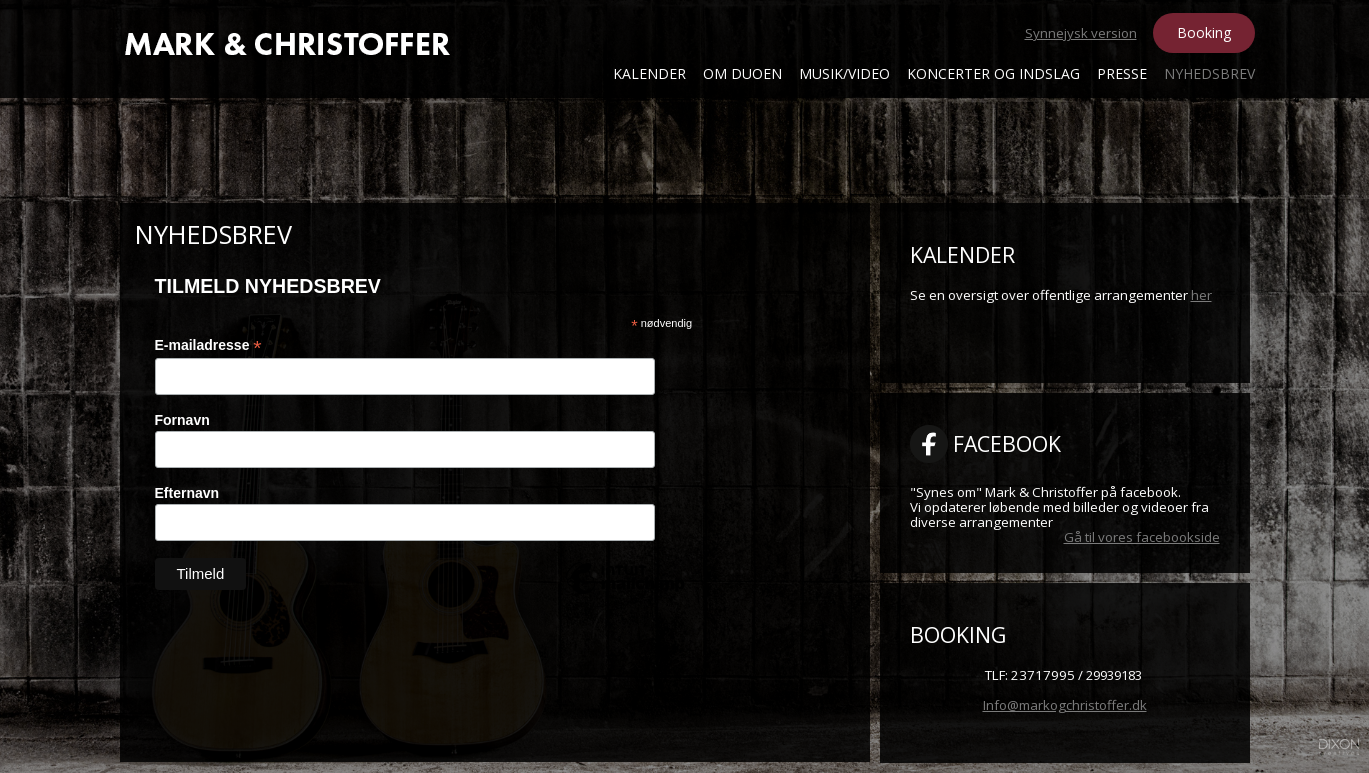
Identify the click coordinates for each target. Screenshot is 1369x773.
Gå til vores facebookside (1142, 537)
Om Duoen (742, 73)
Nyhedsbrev (1209, 73)
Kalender (649, 73)
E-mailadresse (208, 345)
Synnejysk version (1081, 33)
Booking (1204, 32)
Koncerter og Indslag (993, 73)
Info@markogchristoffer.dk (1065, 705)
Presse (1122, 73)
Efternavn (187, 493)
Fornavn (182, 420)
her (1201, 295)
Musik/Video (844, 73)
